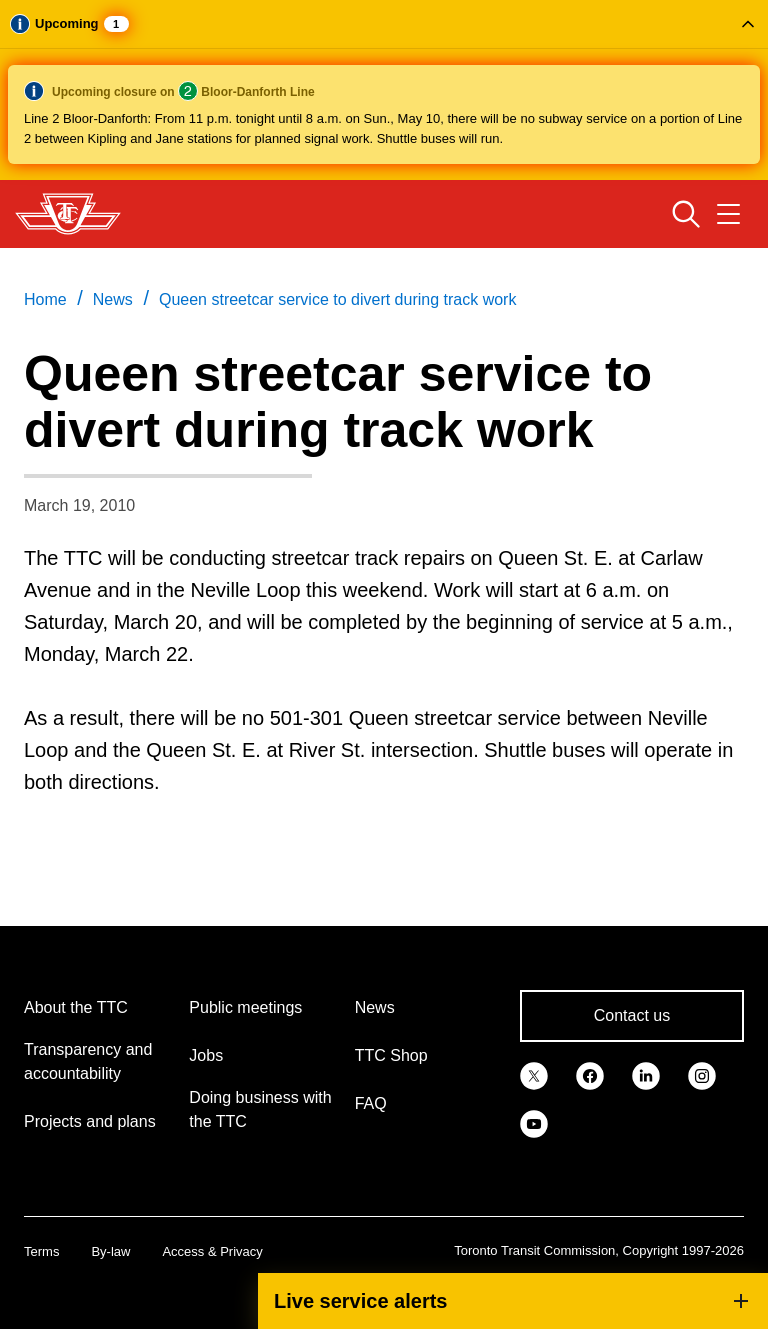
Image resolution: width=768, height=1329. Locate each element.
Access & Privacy (212, 1251)
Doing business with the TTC (260, 1109)
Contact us (632, 1015)
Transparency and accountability (88, 1061)
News (375, 1007)
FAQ (371, 1103)
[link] (534, 1074)
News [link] (113, 299)
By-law (110, 1251)
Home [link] (45, 299)
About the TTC (76, 1007)
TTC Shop (391, 1055)
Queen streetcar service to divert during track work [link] (337, 299)
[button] (384, 90)
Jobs (206, 1055)
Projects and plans (90, 1121)
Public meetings (245, 1007)
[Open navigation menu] (728, 214)
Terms (41, 1251)
